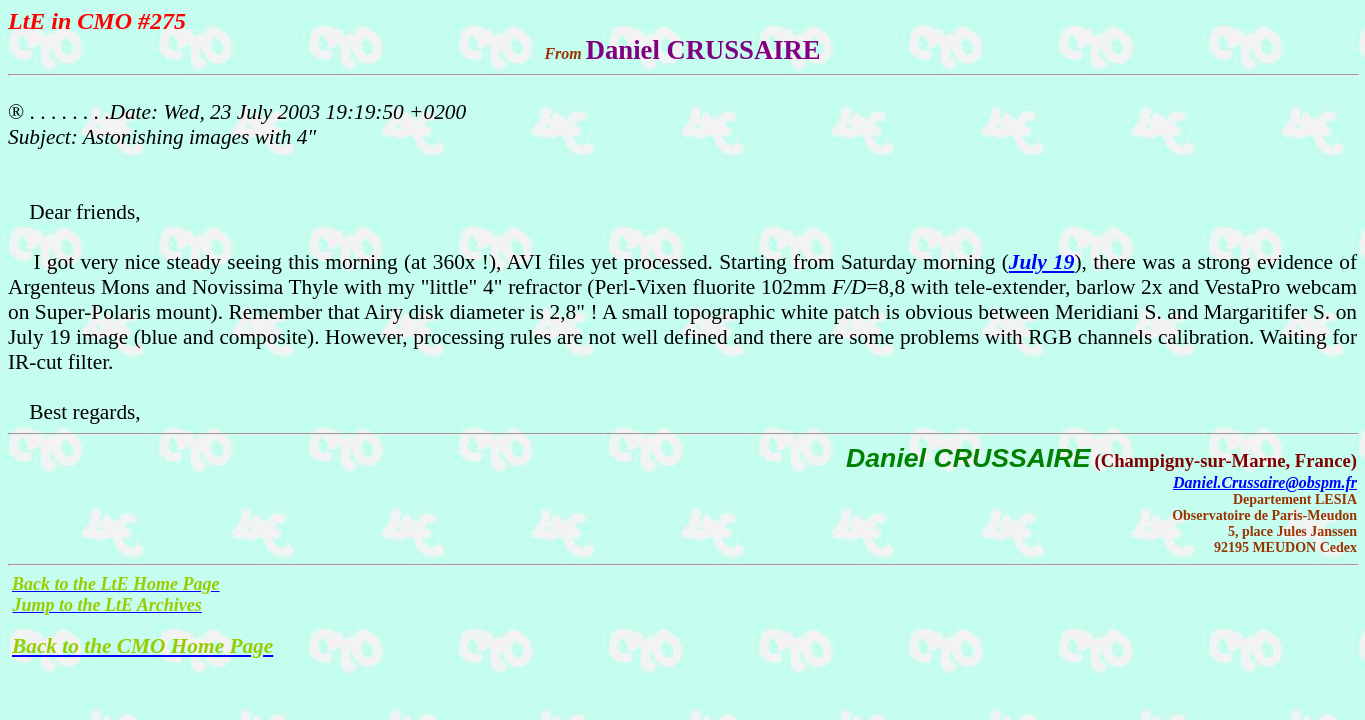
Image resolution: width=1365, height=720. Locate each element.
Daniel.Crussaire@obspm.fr (1265, 482)
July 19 (1042, 262)
